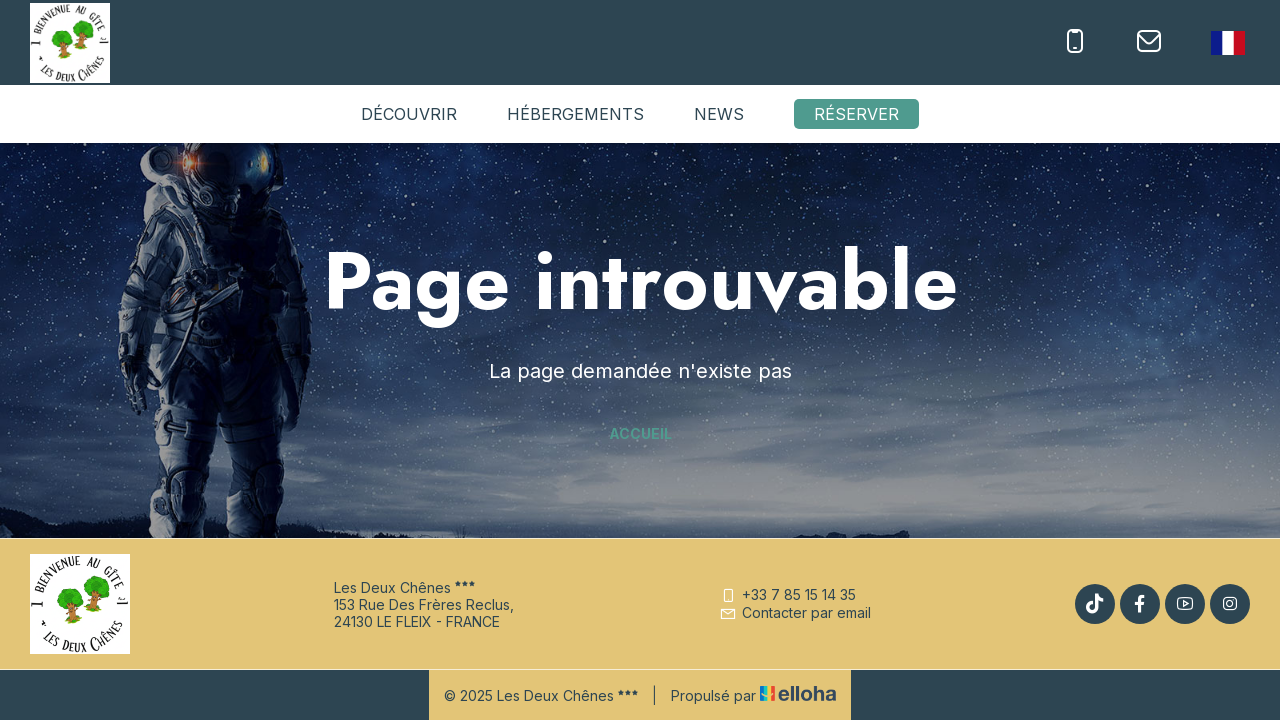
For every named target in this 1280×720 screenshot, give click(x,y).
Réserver (856, 114)
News (719, 114)
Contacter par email (795, 612)
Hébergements (575, 114)
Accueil (640, 433)
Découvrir (409, 114)
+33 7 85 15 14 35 (787, 594)
